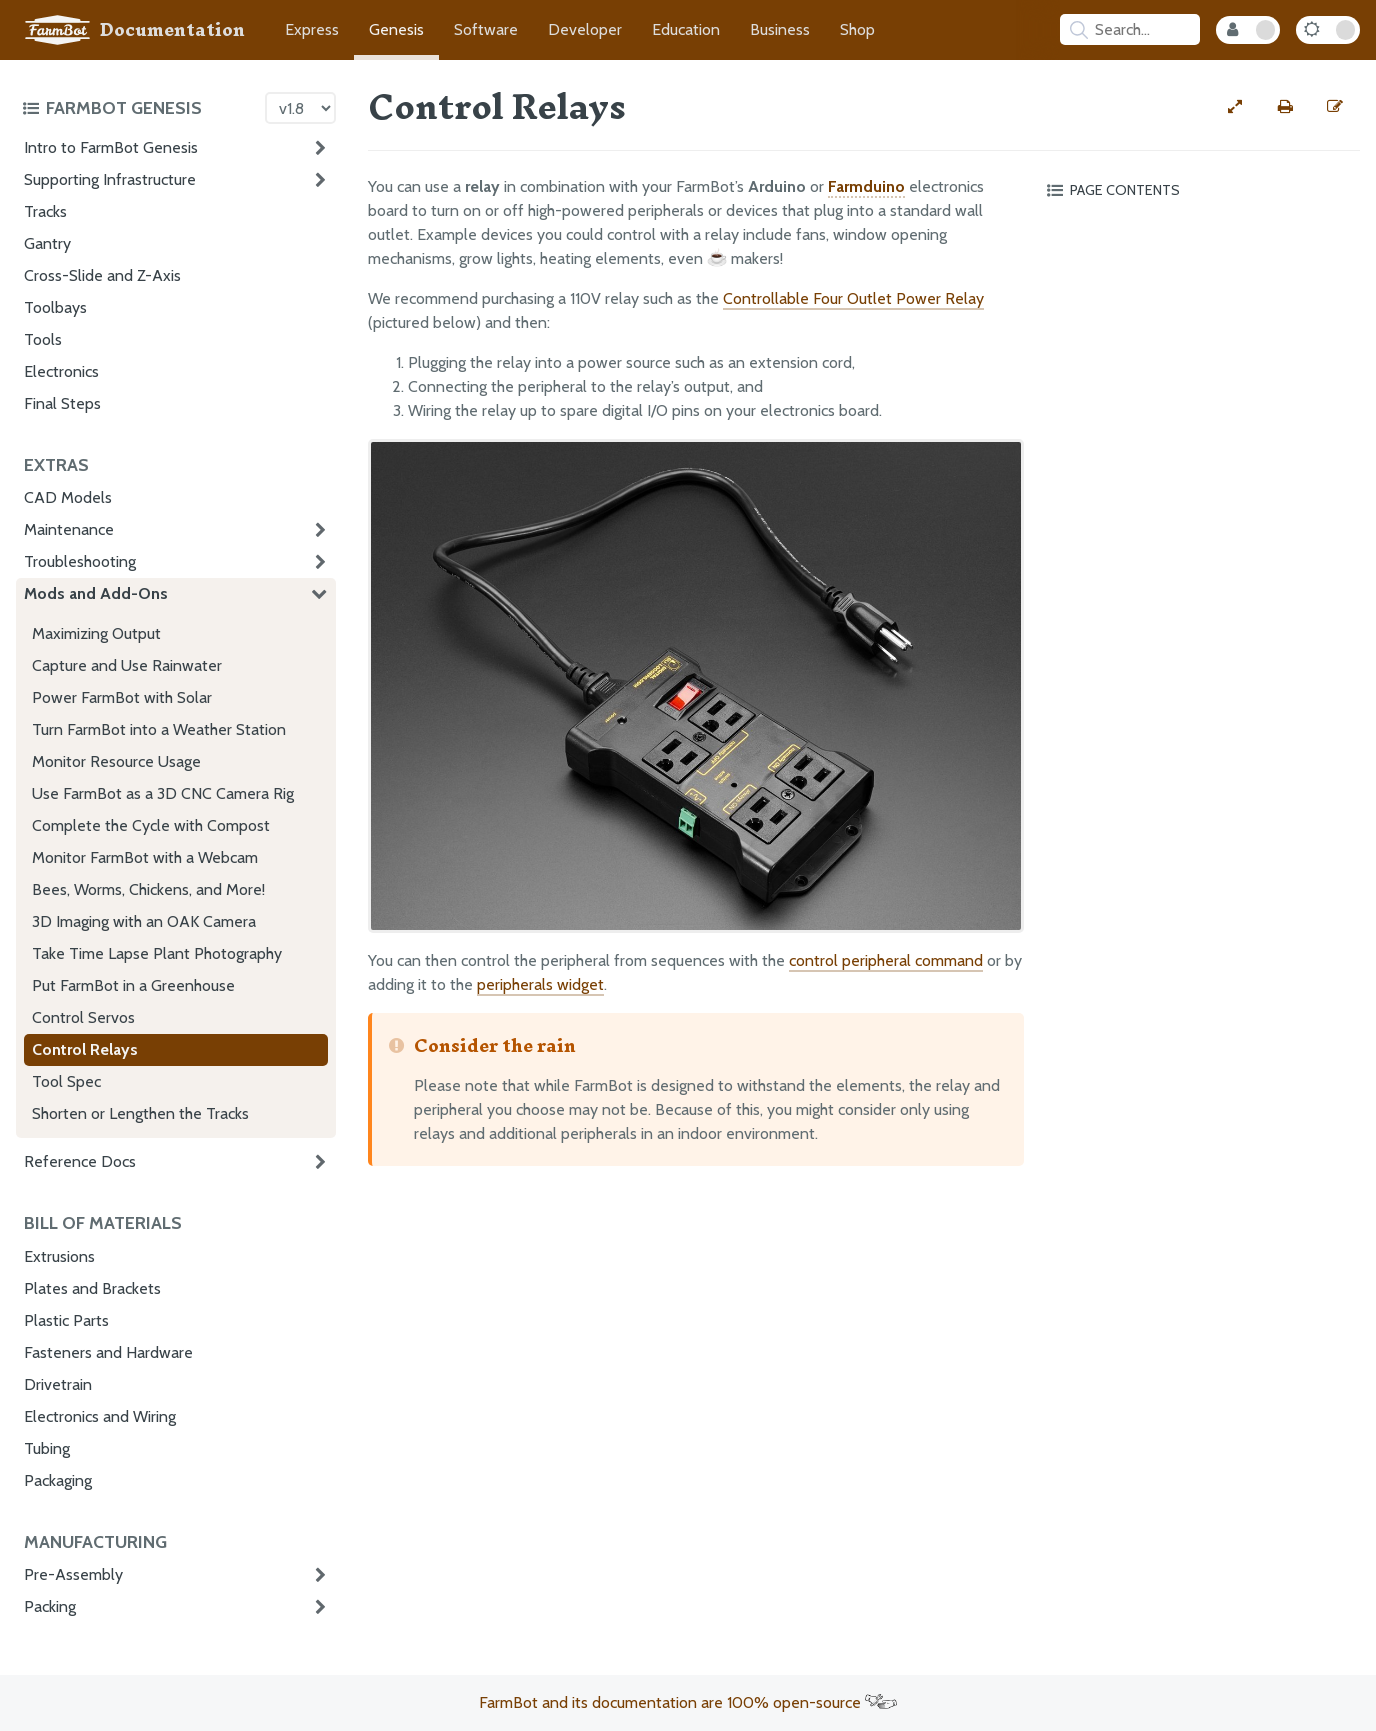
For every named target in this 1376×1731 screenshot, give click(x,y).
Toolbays (55, 307)
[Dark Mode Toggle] (1328, 30)
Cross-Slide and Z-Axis (102, 275)
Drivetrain (58, 1384)
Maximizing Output (96, 633)
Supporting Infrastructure (110, 179)
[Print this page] (1285, 107)
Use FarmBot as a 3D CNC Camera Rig (163, 793)
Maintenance (69, 529)
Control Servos (83, 1017)
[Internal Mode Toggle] (1248, 30)
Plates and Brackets (92, 1288)
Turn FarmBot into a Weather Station (159, 729)
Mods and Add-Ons (96, 593)
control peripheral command (886, 960)
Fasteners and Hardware (108, 1352)
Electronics (61, 371)
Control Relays (85, 1049)
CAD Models (68, 497)
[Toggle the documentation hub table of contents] (138, 108)
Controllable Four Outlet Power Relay (853, 298)
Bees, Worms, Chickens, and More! (148, 889)
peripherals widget (540, 984)
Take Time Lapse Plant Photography (157, 953)
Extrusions (59, 1256)
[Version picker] (300, 108)
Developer (585, 29)
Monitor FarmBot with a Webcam (145, 857)
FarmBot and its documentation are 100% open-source (688, 1702)
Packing (50, 1606)
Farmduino (866, 186)
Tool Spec (66, 1081)
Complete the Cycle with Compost (151, 825)
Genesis (396, 29)
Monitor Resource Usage (116, 761)
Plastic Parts (66, 1320)
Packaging (58, 1480)
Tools (43, 339)
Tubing (47, 1448)
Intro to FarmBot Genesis (111, 147)
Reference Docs (80, 1161)
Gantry (47, 243)
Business (780, 29)
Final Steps (62, 403)
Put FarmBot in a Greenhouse (133, 985)
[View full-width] (1235, 107)
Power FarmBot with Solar (122, 697)
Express (312, 29)
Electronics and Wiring (100, 1416)
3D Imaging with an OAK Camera (144, 921)
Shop (857, 29)
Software (486, 29)
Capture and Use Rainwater (127, 665)
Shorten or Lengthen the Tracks (140, 1113)
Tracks (45, 211)
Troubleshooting (80, 561)
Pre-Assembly (73, 1574)
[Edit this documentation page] (1335, 107)
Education (686, 29)
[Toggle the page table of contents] (1200, 190)
